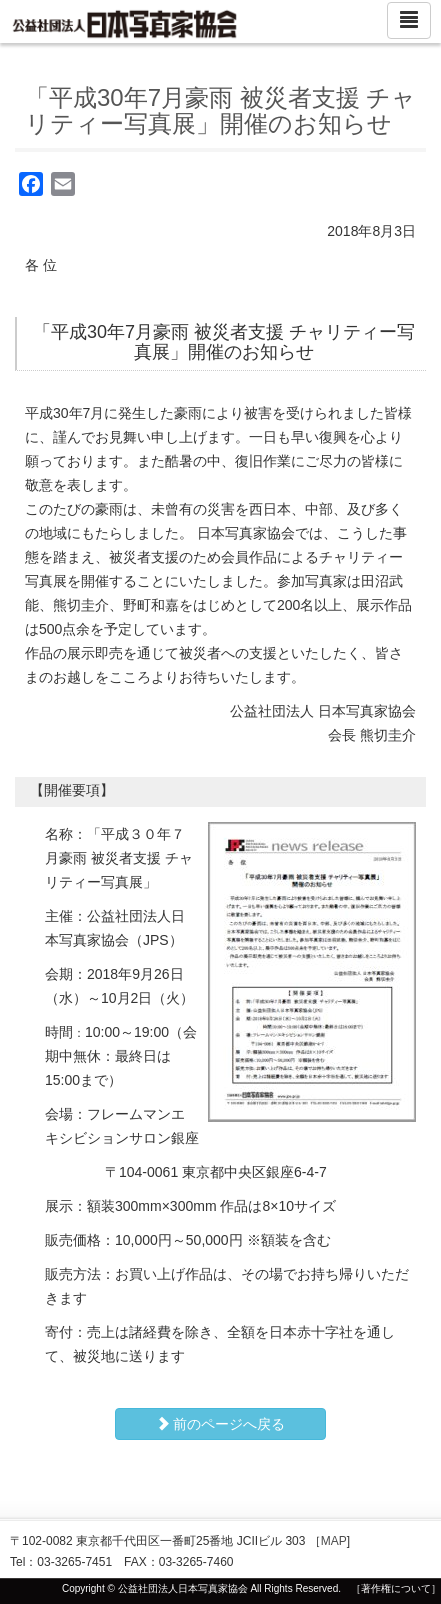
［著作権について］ (396, 1588)
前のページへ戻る (221, 1424)
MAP (334, 1541)
